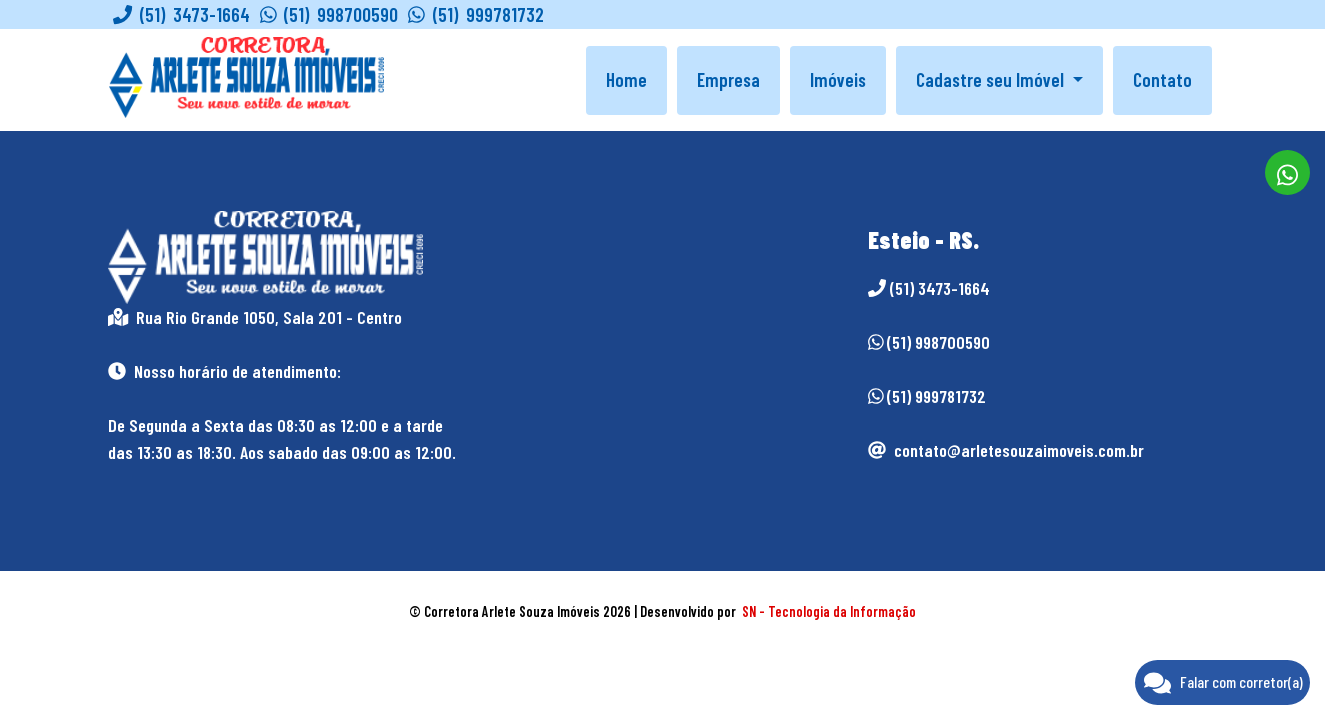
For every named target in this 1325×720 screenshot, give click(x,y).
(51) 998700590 (329, 14)
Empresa (728, 79)
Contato (1162, 79)
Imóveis (838, 79)
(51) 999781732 (476, 14)
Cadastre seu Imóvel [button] (992, 79)
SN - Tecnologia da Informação (829, 611)
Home (626, 79)
